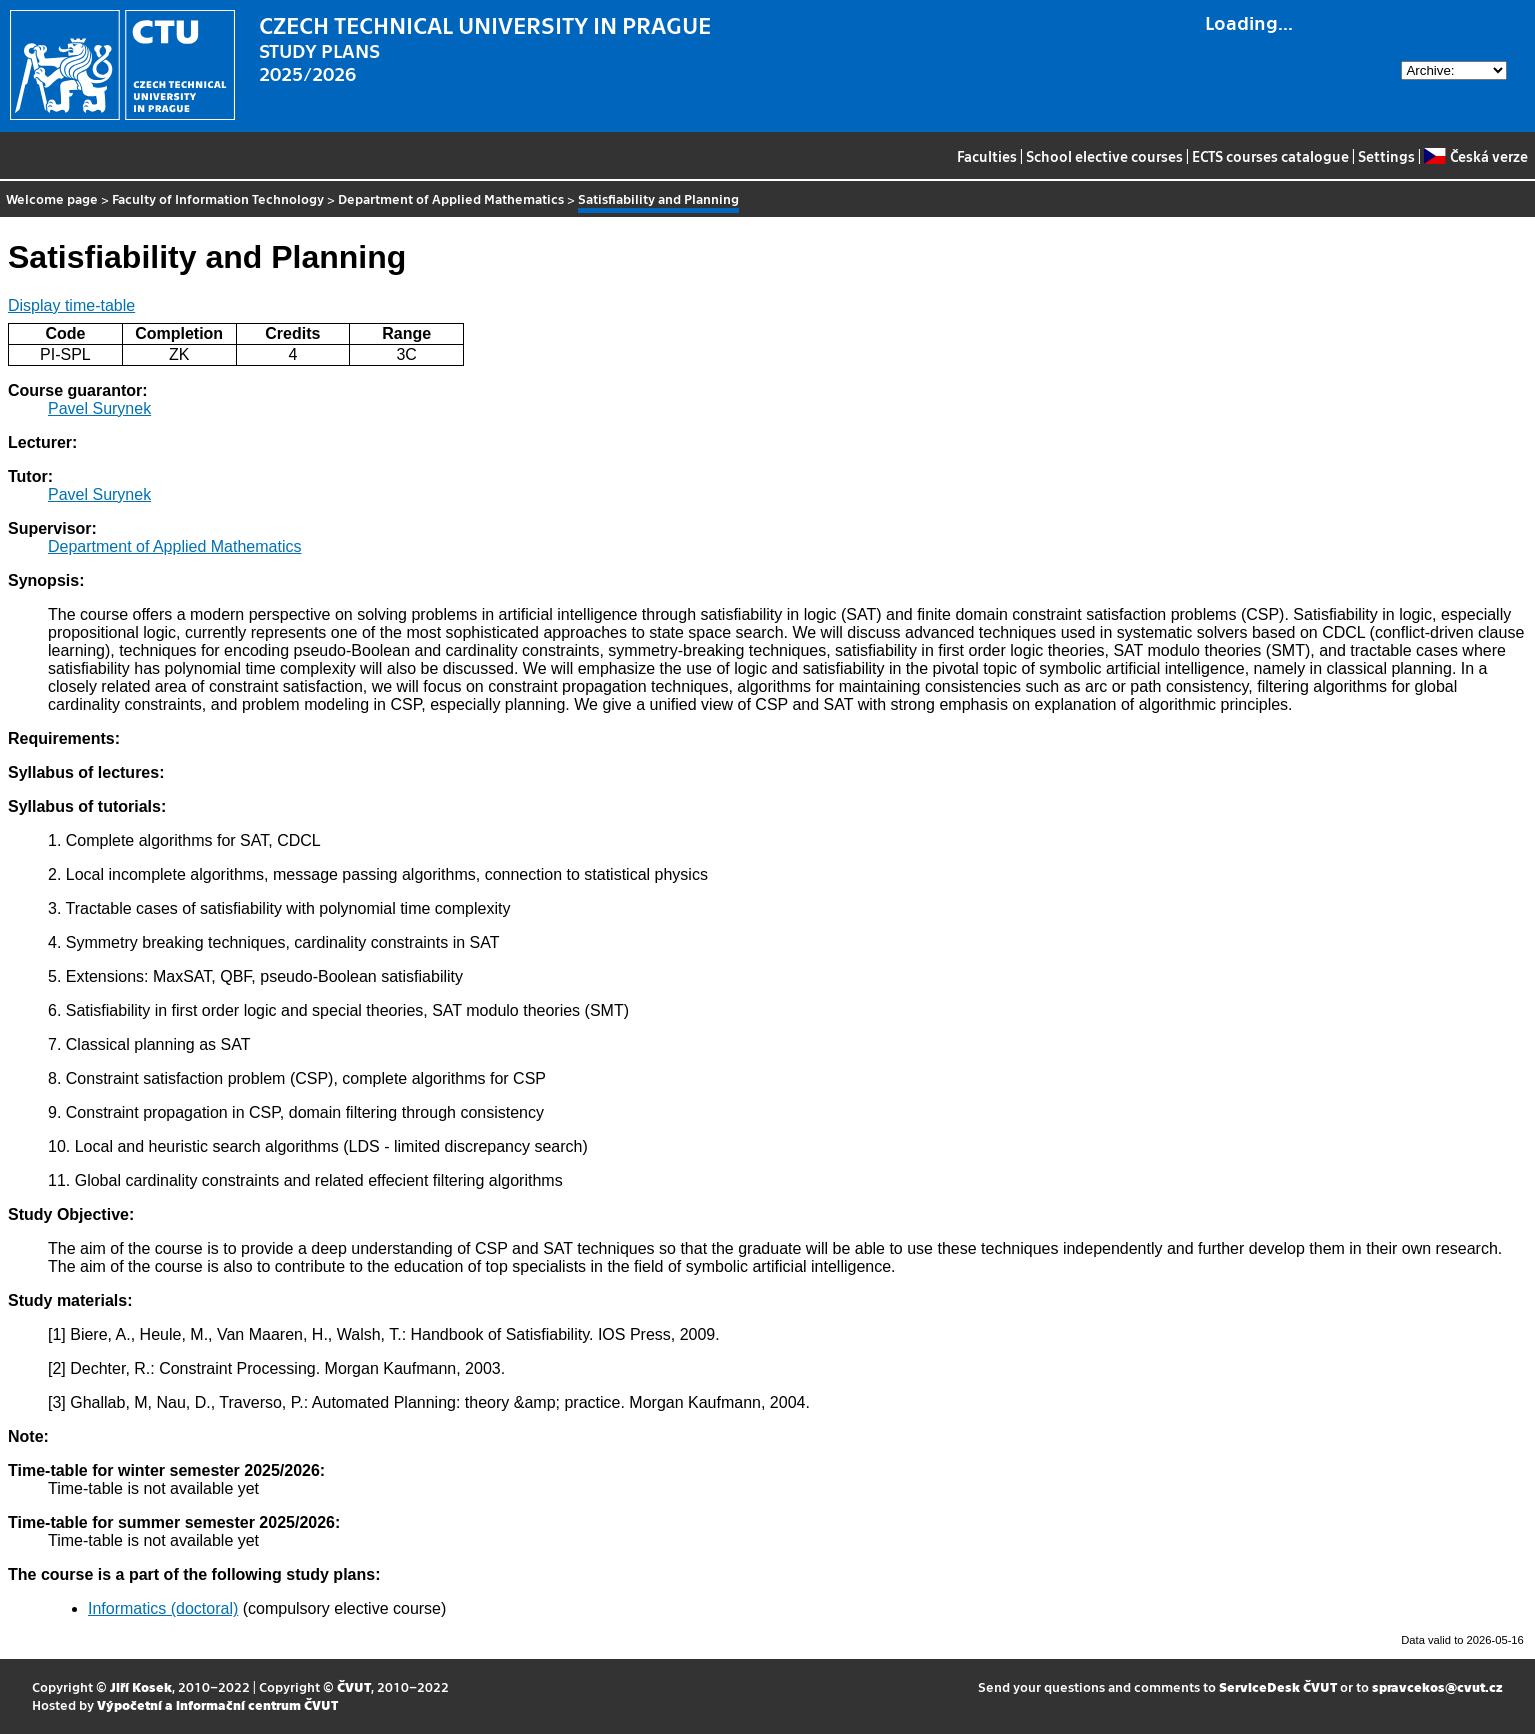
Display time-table (71, 305)
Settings (1386, 156)
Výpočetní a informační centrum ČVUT (217, 1704)
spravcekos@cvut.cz (1437, 1686)
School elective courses (1104, 156)
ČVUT (354, 1686)
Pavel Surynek (99, 408)
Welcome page (52, 198)
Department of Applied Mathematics (451, 198)
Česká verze (1475, 156)
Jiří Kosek (141, 1686)
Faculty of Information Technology (218, 198)
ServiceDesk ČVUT (1278, 1686)
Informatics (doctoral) (163, 1608)
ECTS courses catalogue (1270, 156)
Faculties (987, 156)
